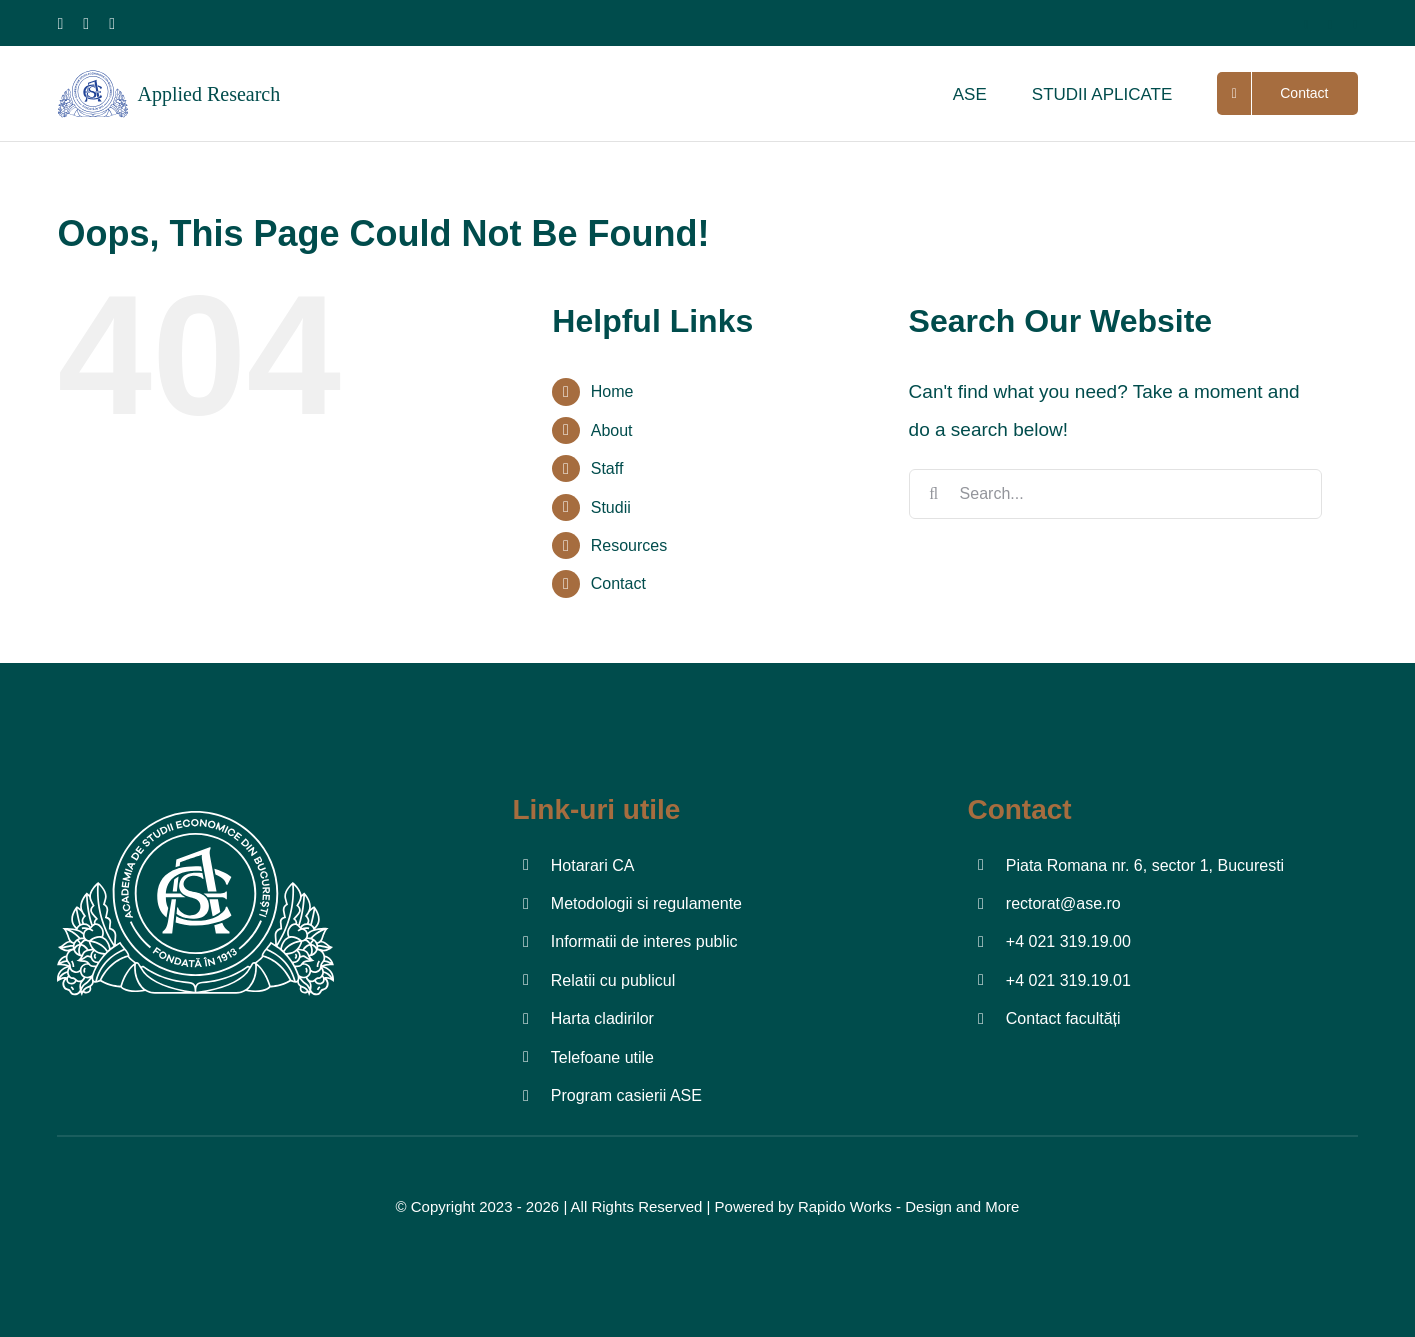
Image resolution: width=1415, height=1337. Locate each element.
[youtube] (112, 24)
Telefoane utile (602, 1057)
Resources (629, 545)
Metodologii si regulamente (646, 903)
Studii (611, 507)
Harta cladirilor (602, 1018)
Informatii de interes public (644, 941)
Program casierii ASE (626, 1095)
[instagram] (86, 24)
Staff (607, 468)
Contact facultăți (1063, 1018)
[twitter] (1330, 24)
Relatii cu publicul (613, 980)
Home (612, 391)
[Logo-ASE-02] (195, 802)
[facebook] (61, 24)
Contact (618, 583)
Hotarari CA (593, 865)
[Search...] (1115, 494)
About (612, 430)
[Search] (934, 494)
